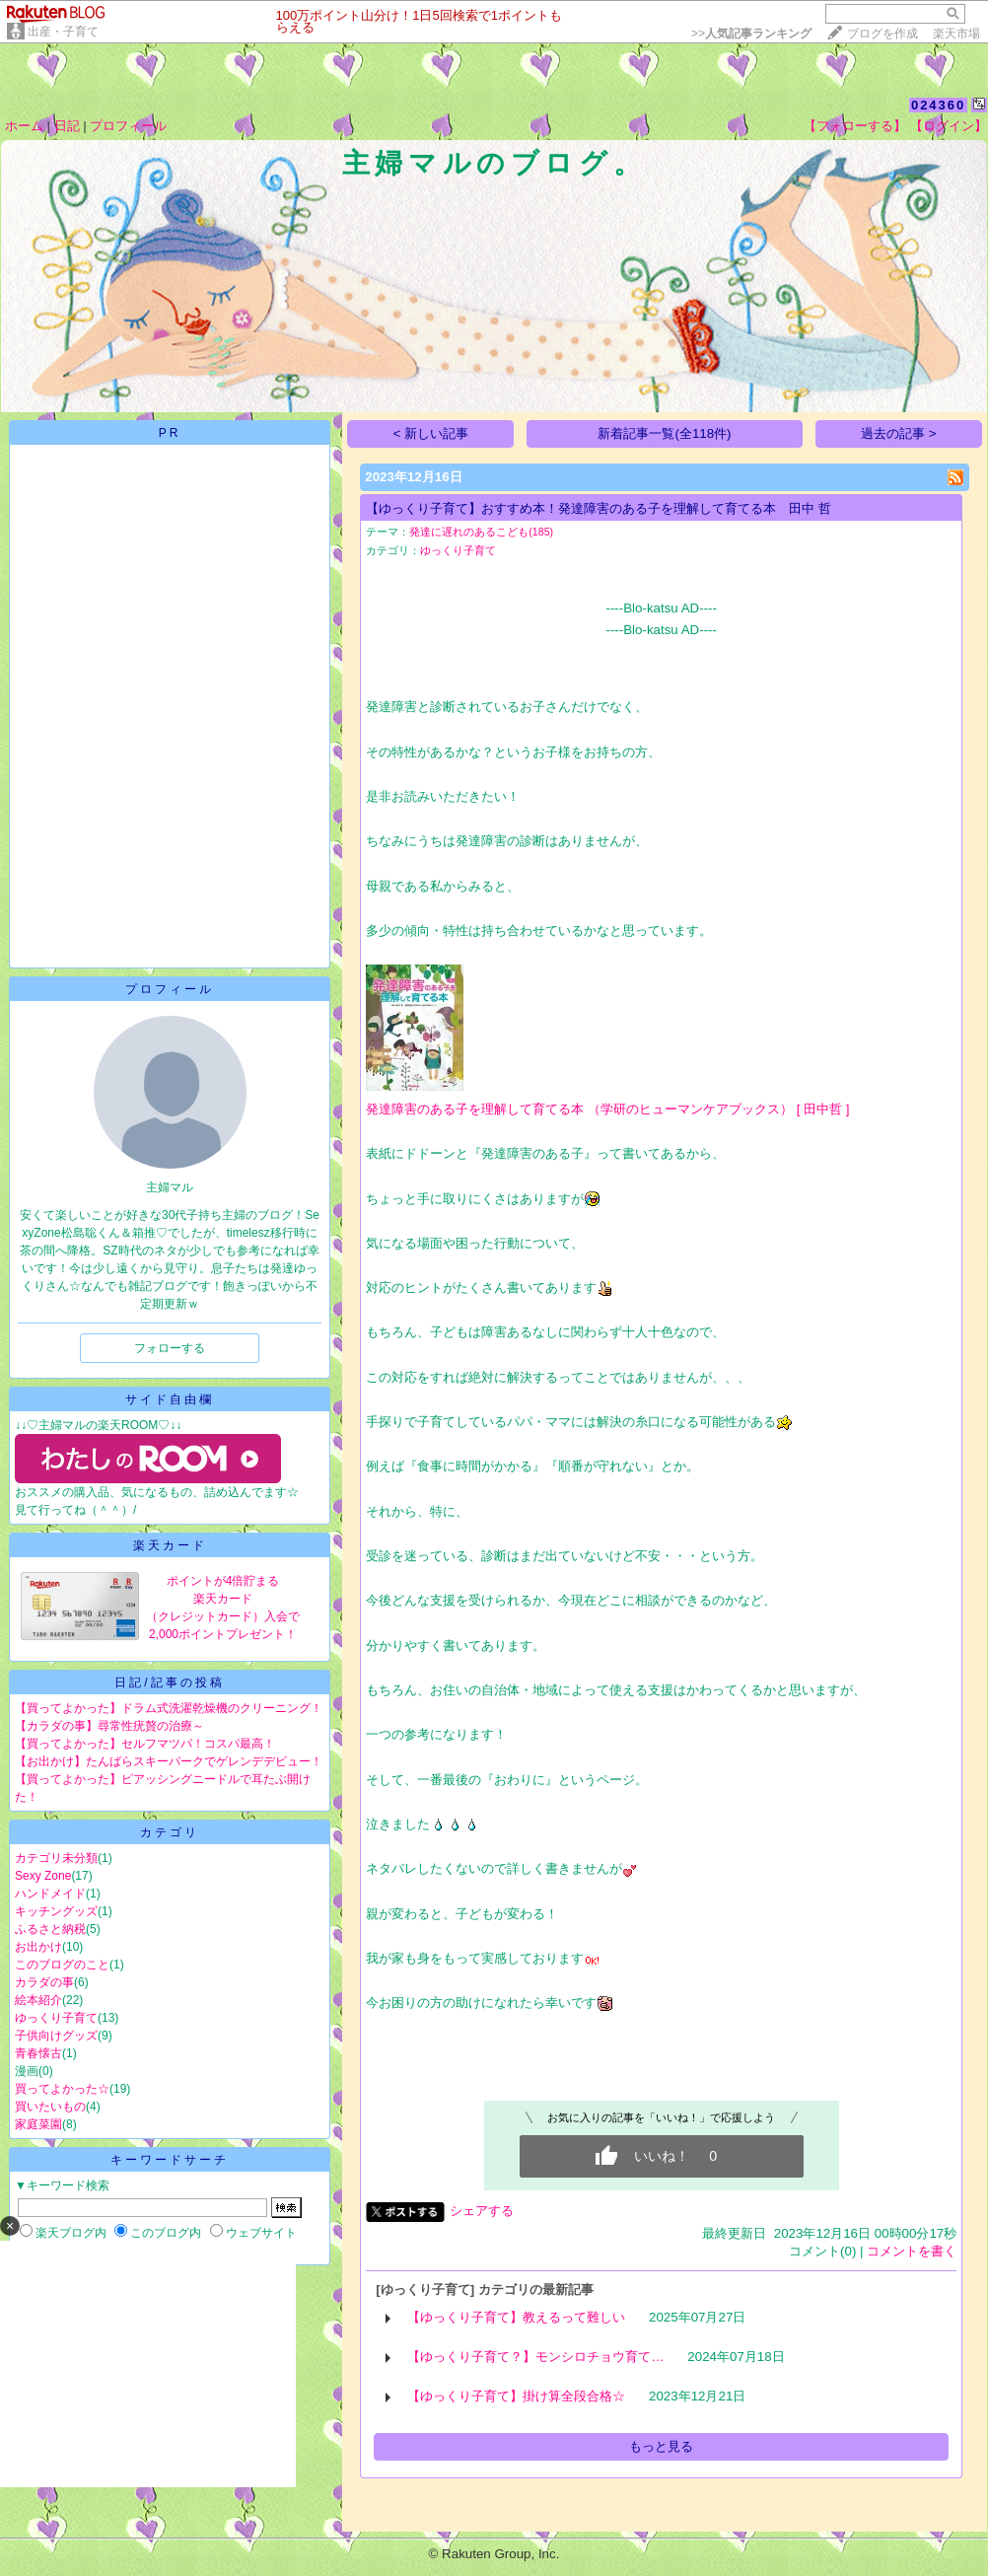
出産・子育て (63, 31)
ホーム (24, 125)
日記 (67, 125)
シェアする (482, 2210)
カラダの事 (44, 1982)
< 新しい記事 (431, 433)
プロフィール (128, 125)
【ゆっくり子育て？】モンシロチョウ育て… (535, 2356)
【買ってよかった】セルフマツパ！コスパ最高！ (145, 1744)
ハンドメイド (50, 1893)
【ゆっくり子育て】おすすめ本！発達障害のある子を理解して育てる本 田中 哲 (598, 508)
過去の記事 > (899, 433)
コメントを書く (911, 2251)
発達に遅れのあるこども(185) (481, 531)
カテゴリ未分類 (56, 1858)
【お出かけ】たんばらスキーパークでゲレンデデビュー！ (168, 1761)
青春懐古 (38, 2053)
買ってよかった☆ (62, 2089)
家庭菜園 (38, 2124)
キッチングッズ (56, 1911)
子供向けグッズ (56, 2035)
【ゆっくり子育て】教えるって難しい (516, 2317)
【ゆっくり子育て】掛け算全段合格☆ (516, 2396)
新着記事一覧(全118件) (664, 433)
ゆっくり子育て (56, 2018)
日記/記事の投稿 (169, 1682)
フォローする (169, 1348)
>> (751, 33)
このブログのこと (62, 1964)
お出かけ (38, 1947)
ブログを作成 (882, 33)
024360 (938, 105)
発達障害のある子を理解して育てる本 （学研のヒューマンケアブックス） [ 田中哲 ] (607, 1109)
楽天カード (170, 1545)
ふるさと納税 (50, 1929)
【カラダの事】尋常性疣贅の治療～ (109, 1726)
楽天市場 (956, 33)
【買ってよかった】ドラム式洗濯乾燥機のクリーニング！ (168, 1708)
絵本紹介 (38, 2000)
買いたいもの (50, 2106)
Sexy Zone (43, 1876)
